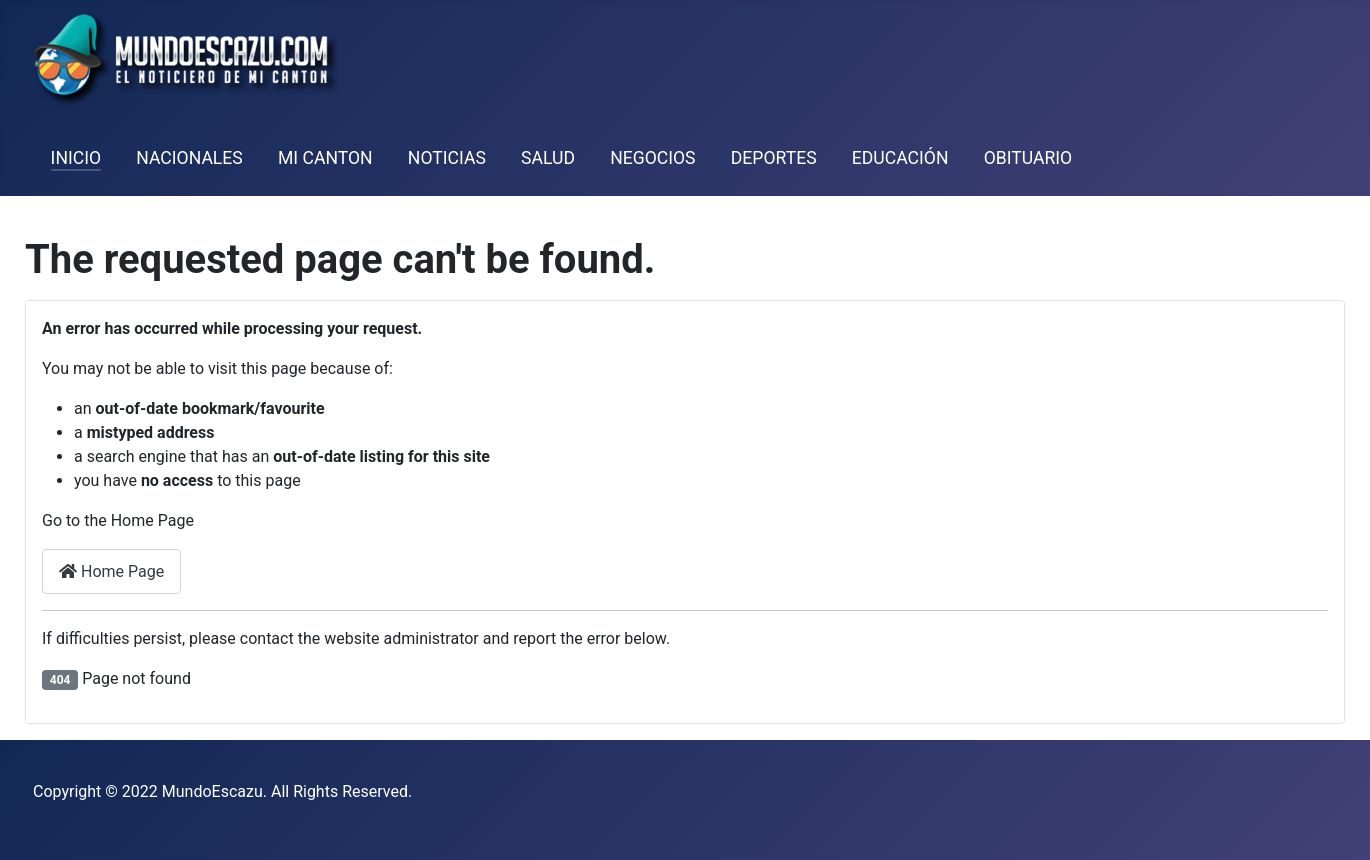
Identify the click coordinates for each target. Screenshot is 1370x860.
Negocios (652, 158)
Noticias (447, 158)
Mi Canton (325, 158)
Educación (900, 158)
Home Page (111, 571)
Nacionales (189, 158)
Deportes (774, 158)
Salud (548, 158)
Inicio (76, 158)
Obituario (1028, 158)
